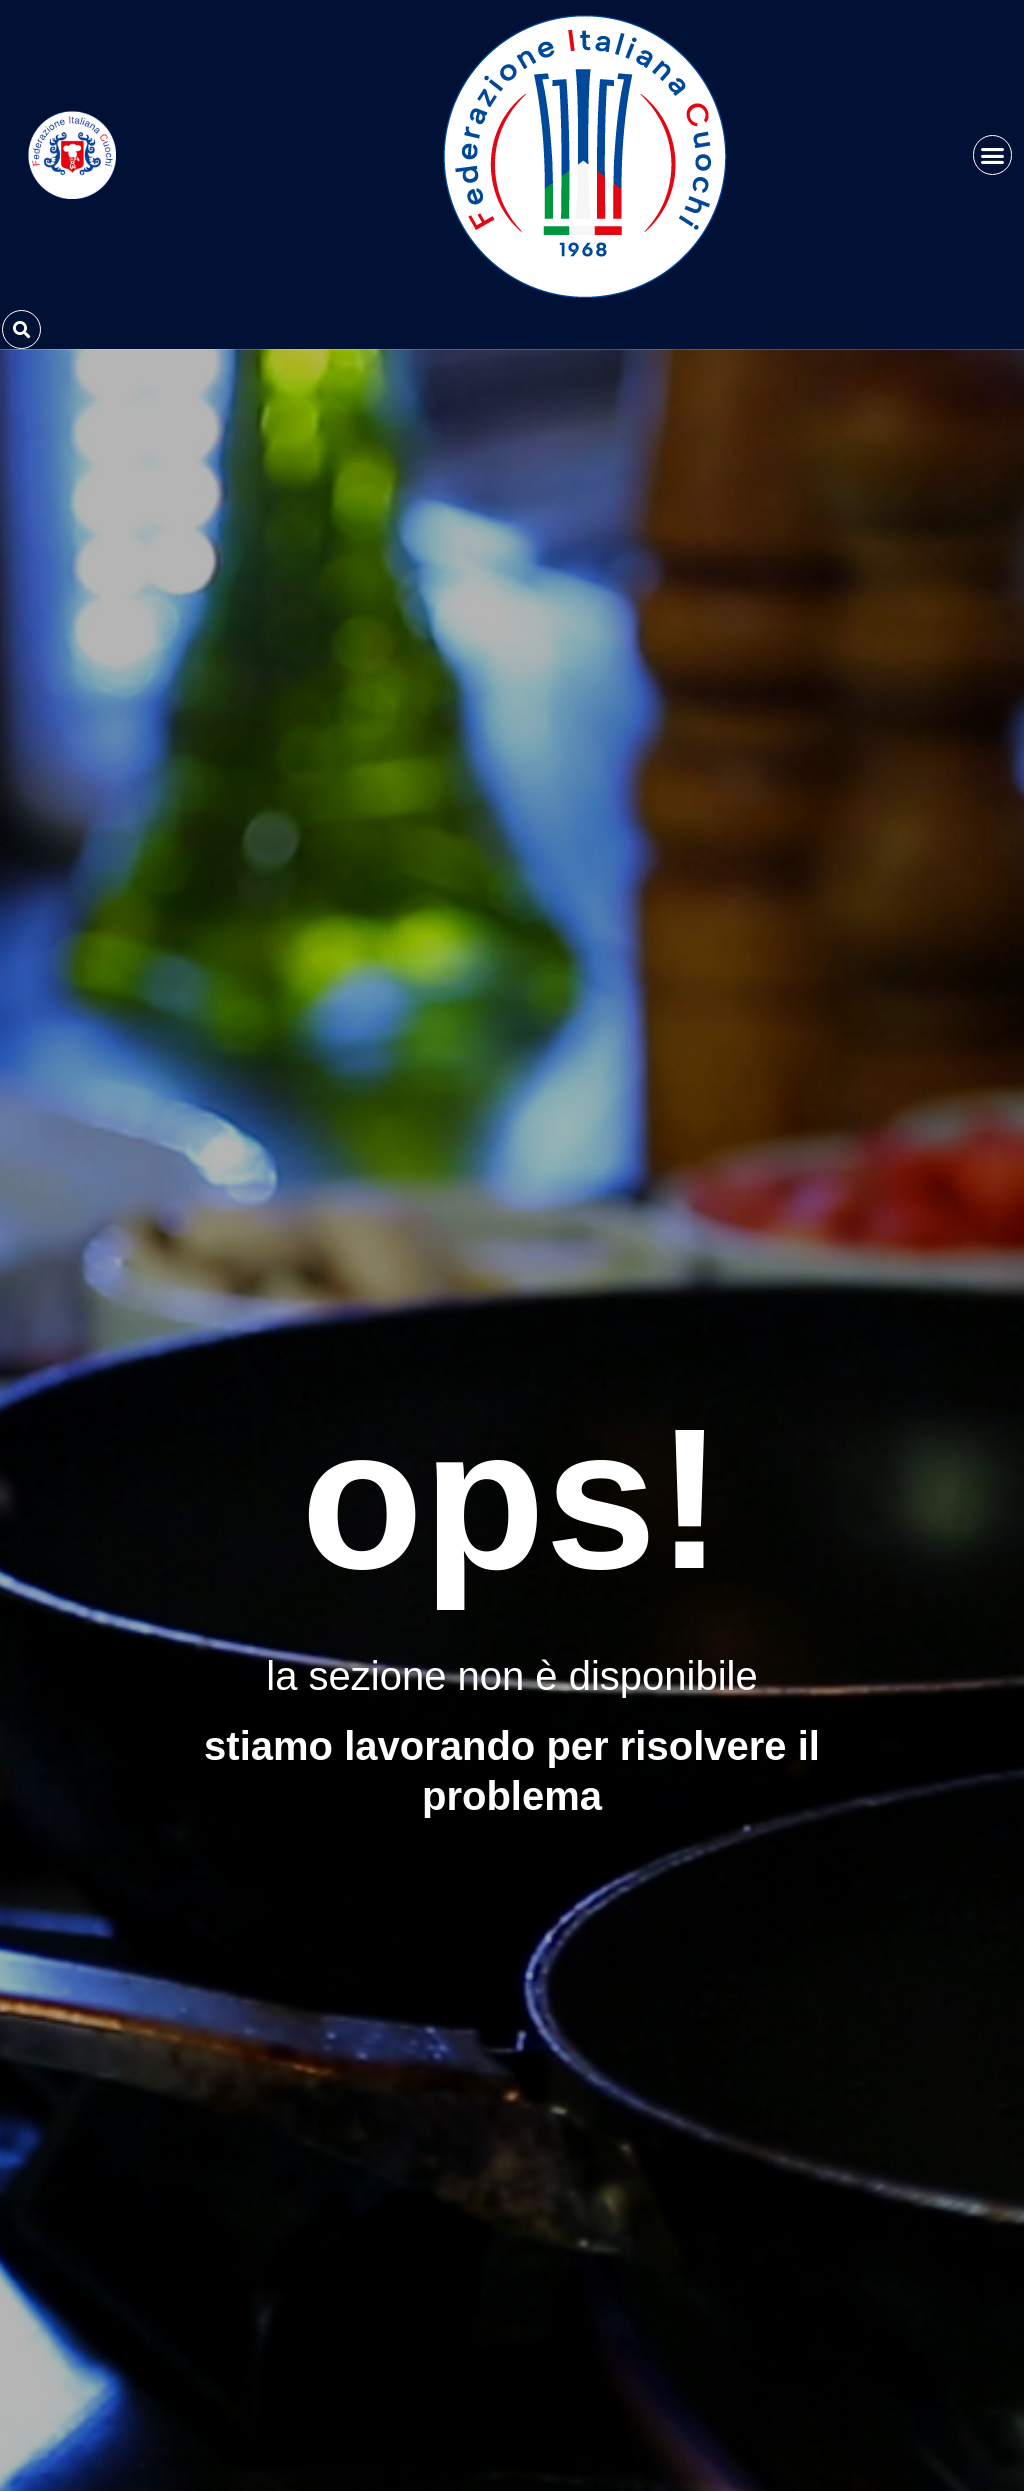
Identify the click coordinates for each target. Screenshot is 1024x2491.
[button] (993, 155)
